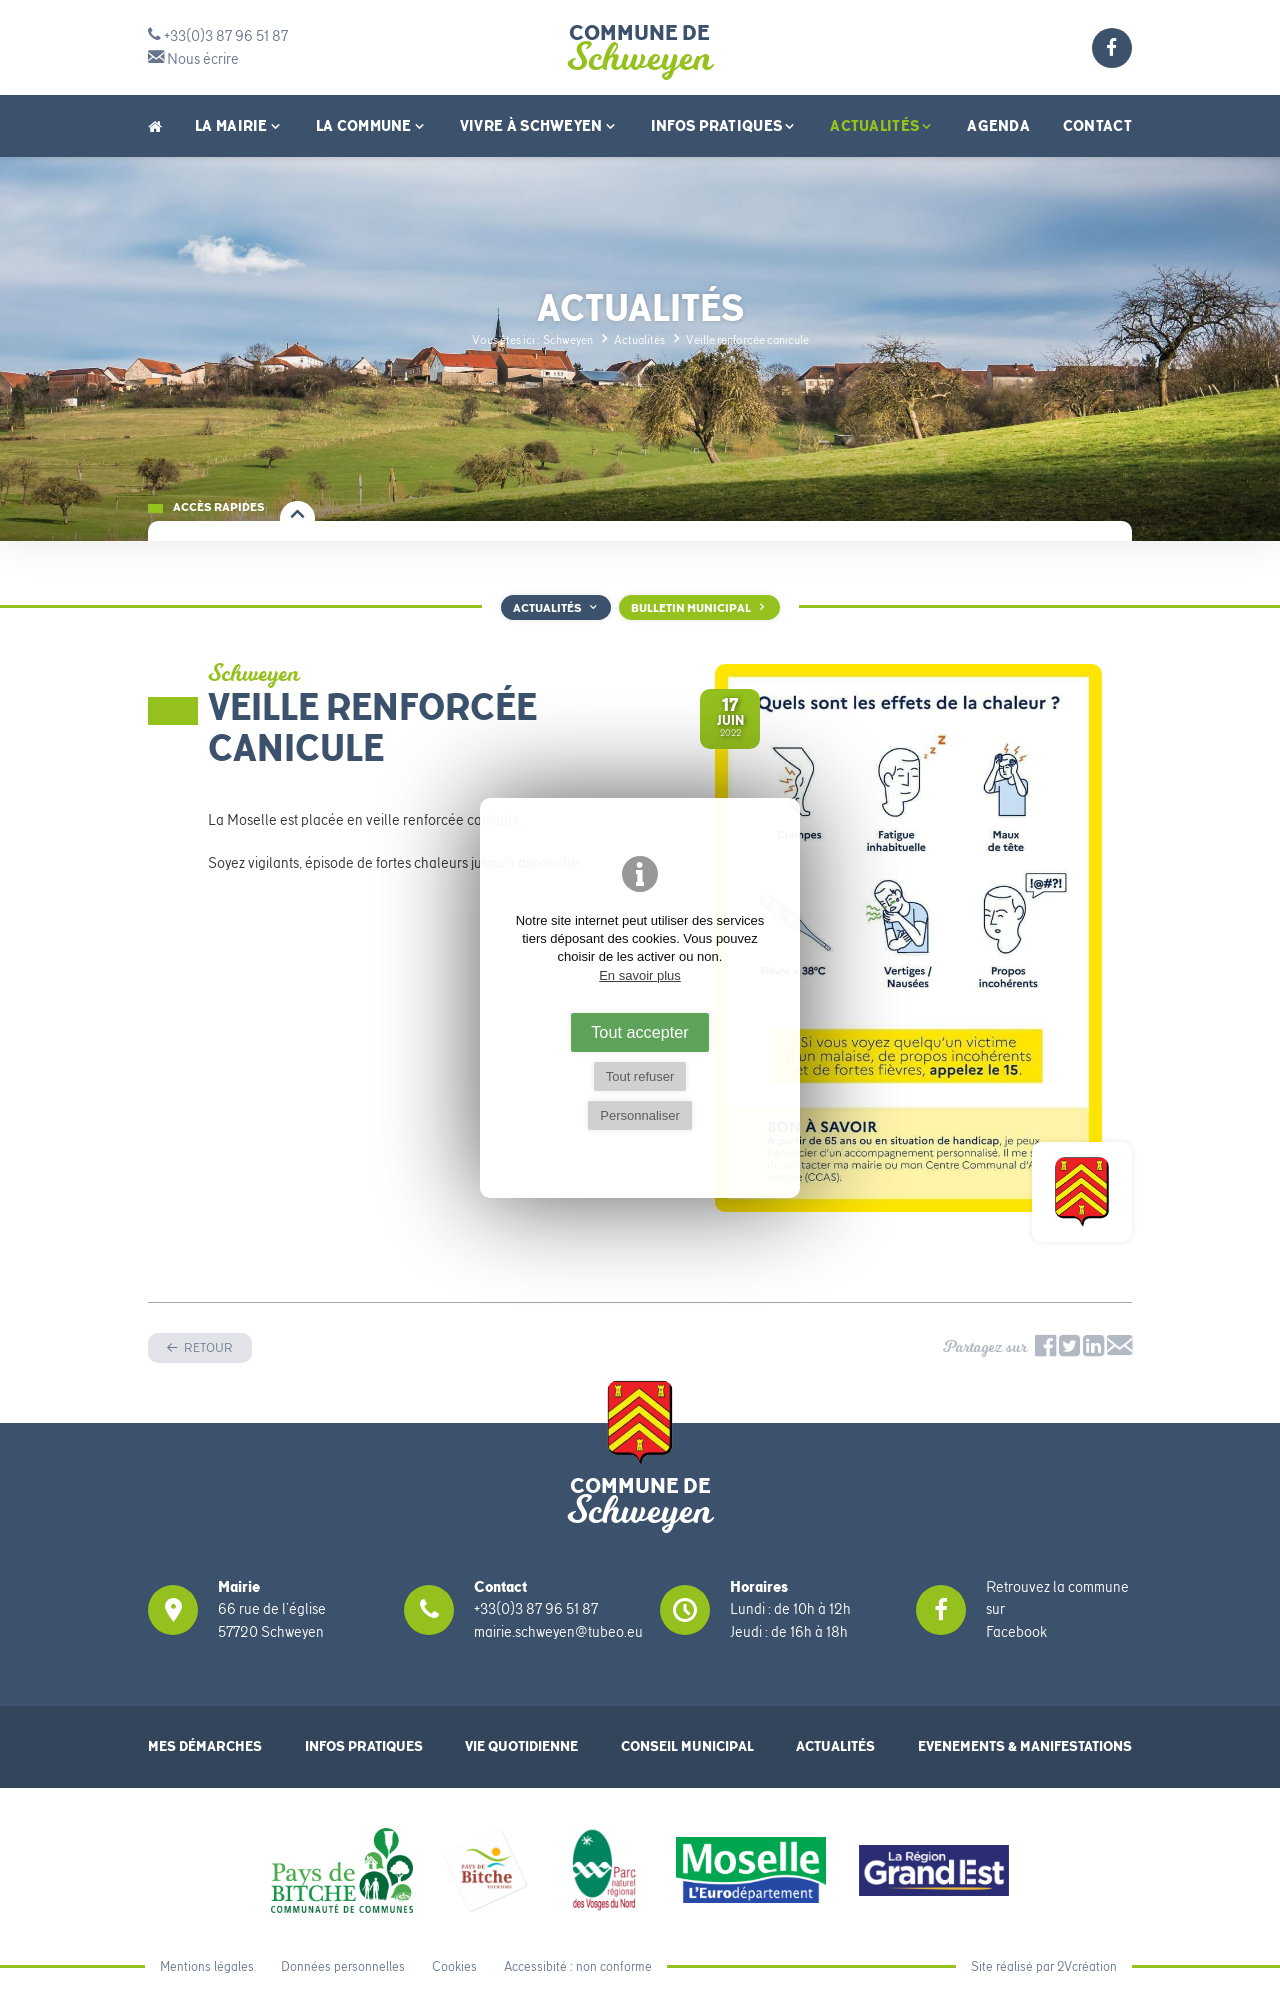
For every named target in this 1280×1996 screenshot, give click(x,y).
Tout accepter (640, 1032)
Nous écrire (193, 59)
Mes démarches (205, 1746)
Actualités (882, 126)
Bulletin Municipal (691, 608)
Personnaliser (640, 1115)
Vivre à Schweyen (539, 126)
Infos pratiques (724, 126)
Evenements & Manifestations (1025, 1746)
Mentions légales (207, 1966)
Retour (207, 1347)
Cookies (454, 1966)
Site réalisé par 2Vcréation (1044, 1966)
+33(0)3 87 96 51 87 (218, 36)
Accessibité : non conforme (578, 1966)
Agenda (998, 125)
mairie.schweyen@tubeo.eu (558, 1632)
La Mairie (239, 126)
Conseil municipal (687, 1746)
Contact (1097, 125)
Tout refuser (640, 1076)
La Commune (371, 126)
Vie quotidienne (521, 1746)
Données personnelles (343, 1966)
